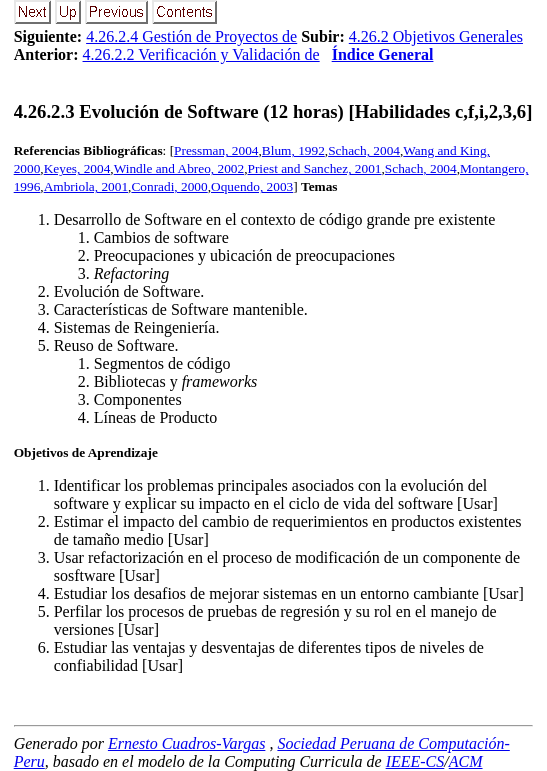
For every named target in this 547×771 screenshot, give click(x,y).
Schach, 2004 (364, 150)
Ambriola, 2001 (86, 186)
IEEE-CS (415, 761)
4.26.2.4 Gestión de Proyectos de (191, 36)
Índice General (383, 54)
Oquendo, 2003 (252, 186)
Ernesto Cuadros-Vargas (187, 743)
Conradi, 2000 (169, 186)
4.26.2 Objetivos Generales (436, 36)
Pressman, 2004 (216, 150)
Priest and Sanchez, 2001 (315, 168)
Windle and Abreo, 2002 (179, 168)
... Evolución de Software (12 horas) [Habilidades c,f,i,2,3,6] (273, 111)
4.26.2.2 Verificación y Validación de (201, 54)
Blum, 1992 (293, 150)
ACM (466, 761)
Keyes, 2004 (77, 168)
